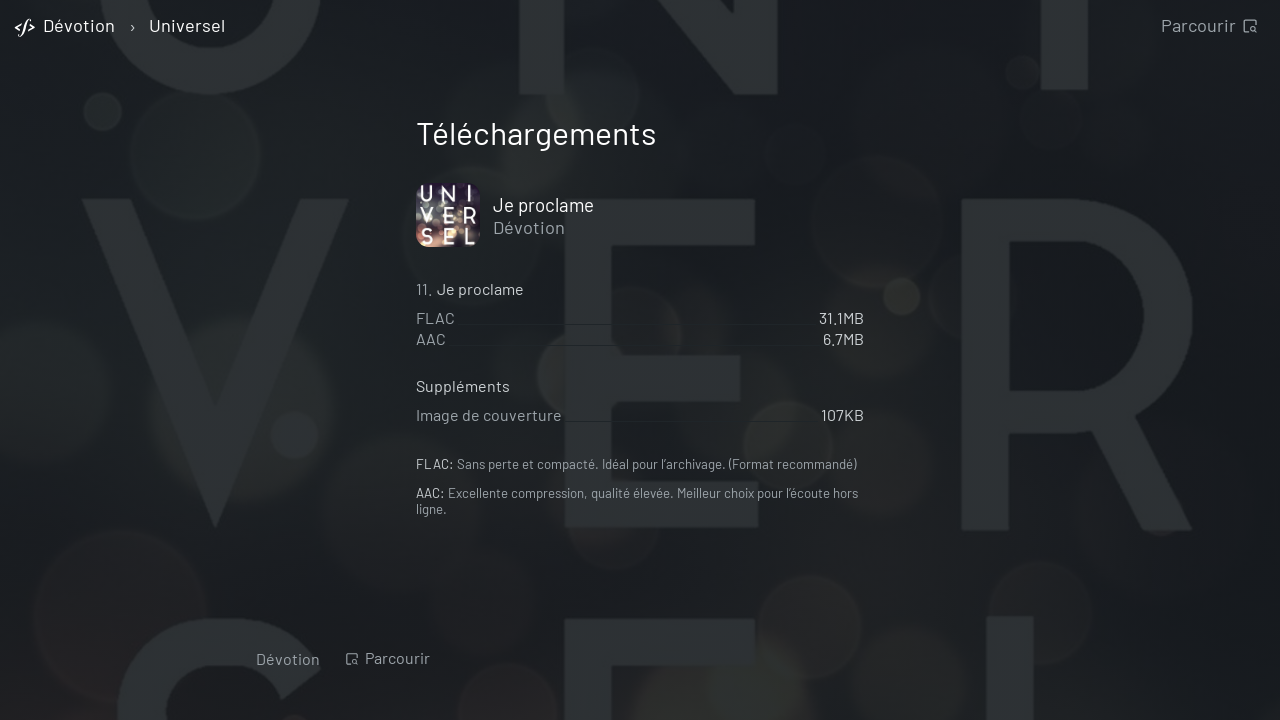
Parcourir (1210, 25)
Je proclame (543, 204)
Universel (187, 26)
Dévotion (529, 227)
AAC (431, 338)
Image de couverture (489, 414)
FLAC (435, 317)
